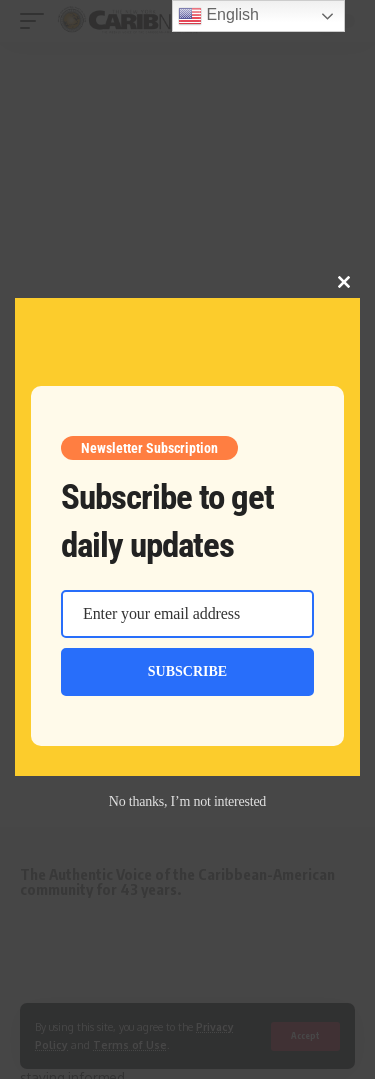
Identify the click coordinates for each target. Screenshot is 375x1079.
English (218, 16)
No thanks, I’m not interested (187, 801)
